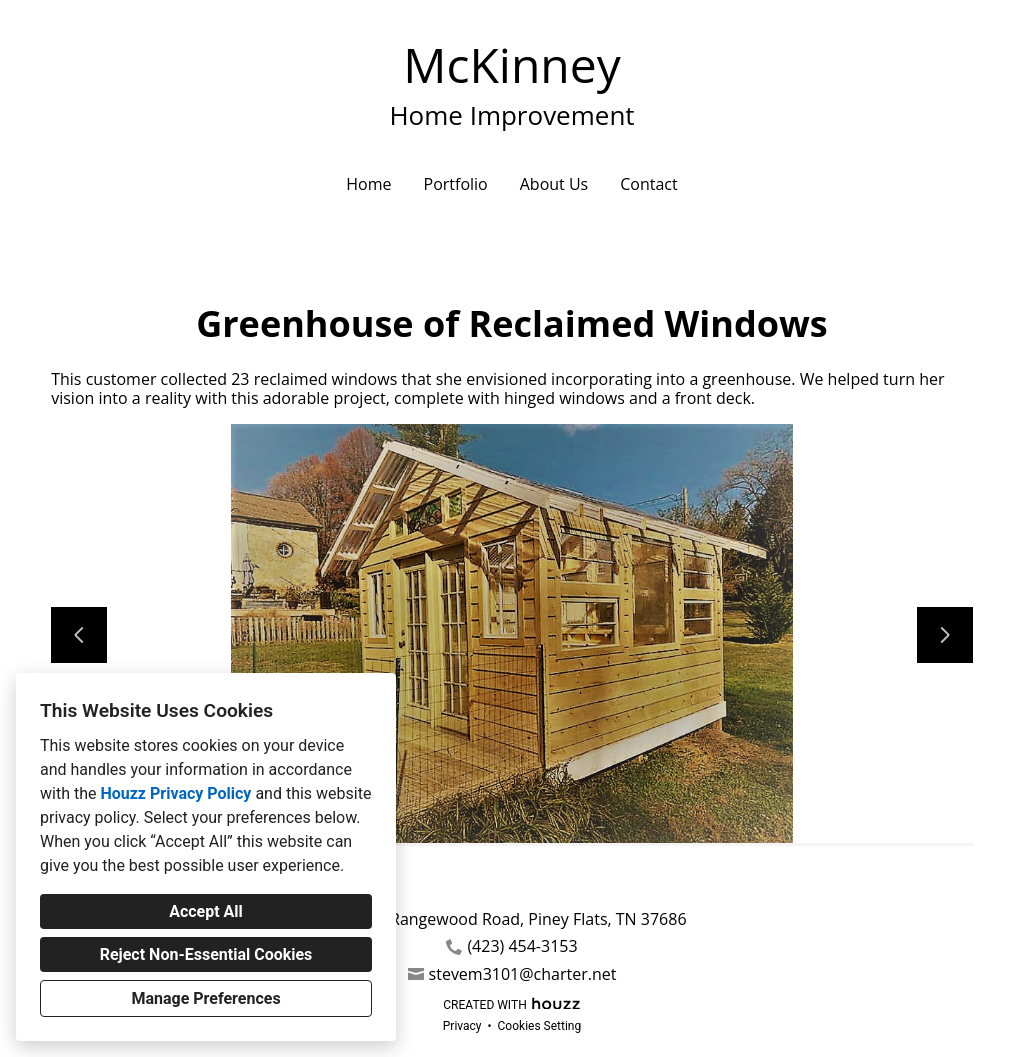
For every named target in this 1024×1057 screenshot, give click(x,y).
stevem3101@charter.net (523, 974)
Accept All (206, 911)
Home (368, 184)
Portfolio (456, 184)
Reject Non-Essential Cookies (206, 954)
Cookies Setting (540, 1026)
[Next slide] (945, 635)
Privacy (462, 1026)
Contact (648, 184)
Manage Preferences (205, 998)
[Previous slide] (79, 635)
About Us (554, 184)
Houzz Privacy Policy (175, 793)
